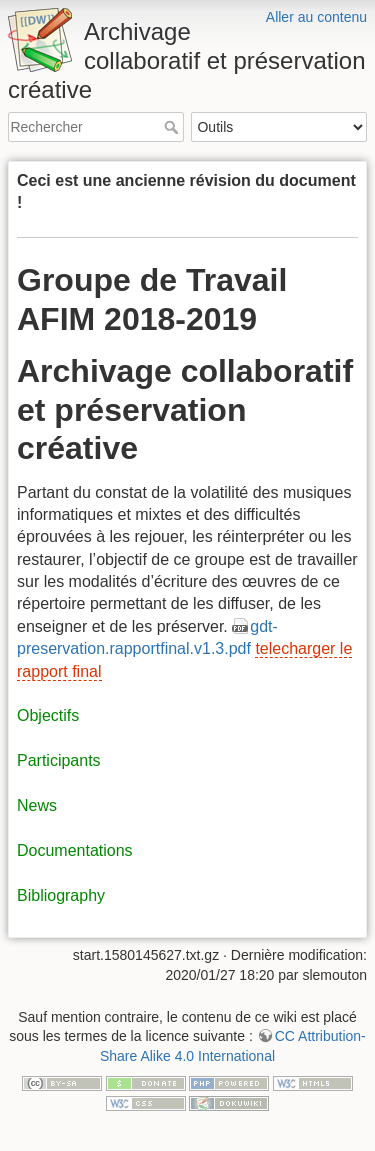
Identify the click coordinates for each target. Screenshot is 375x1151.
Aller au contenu (316, 17)
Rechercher (173, 127)
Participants (59, 760)
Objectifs (48, 715)
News (37, 805)
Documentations (75, 850)
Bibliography (61, 895)
